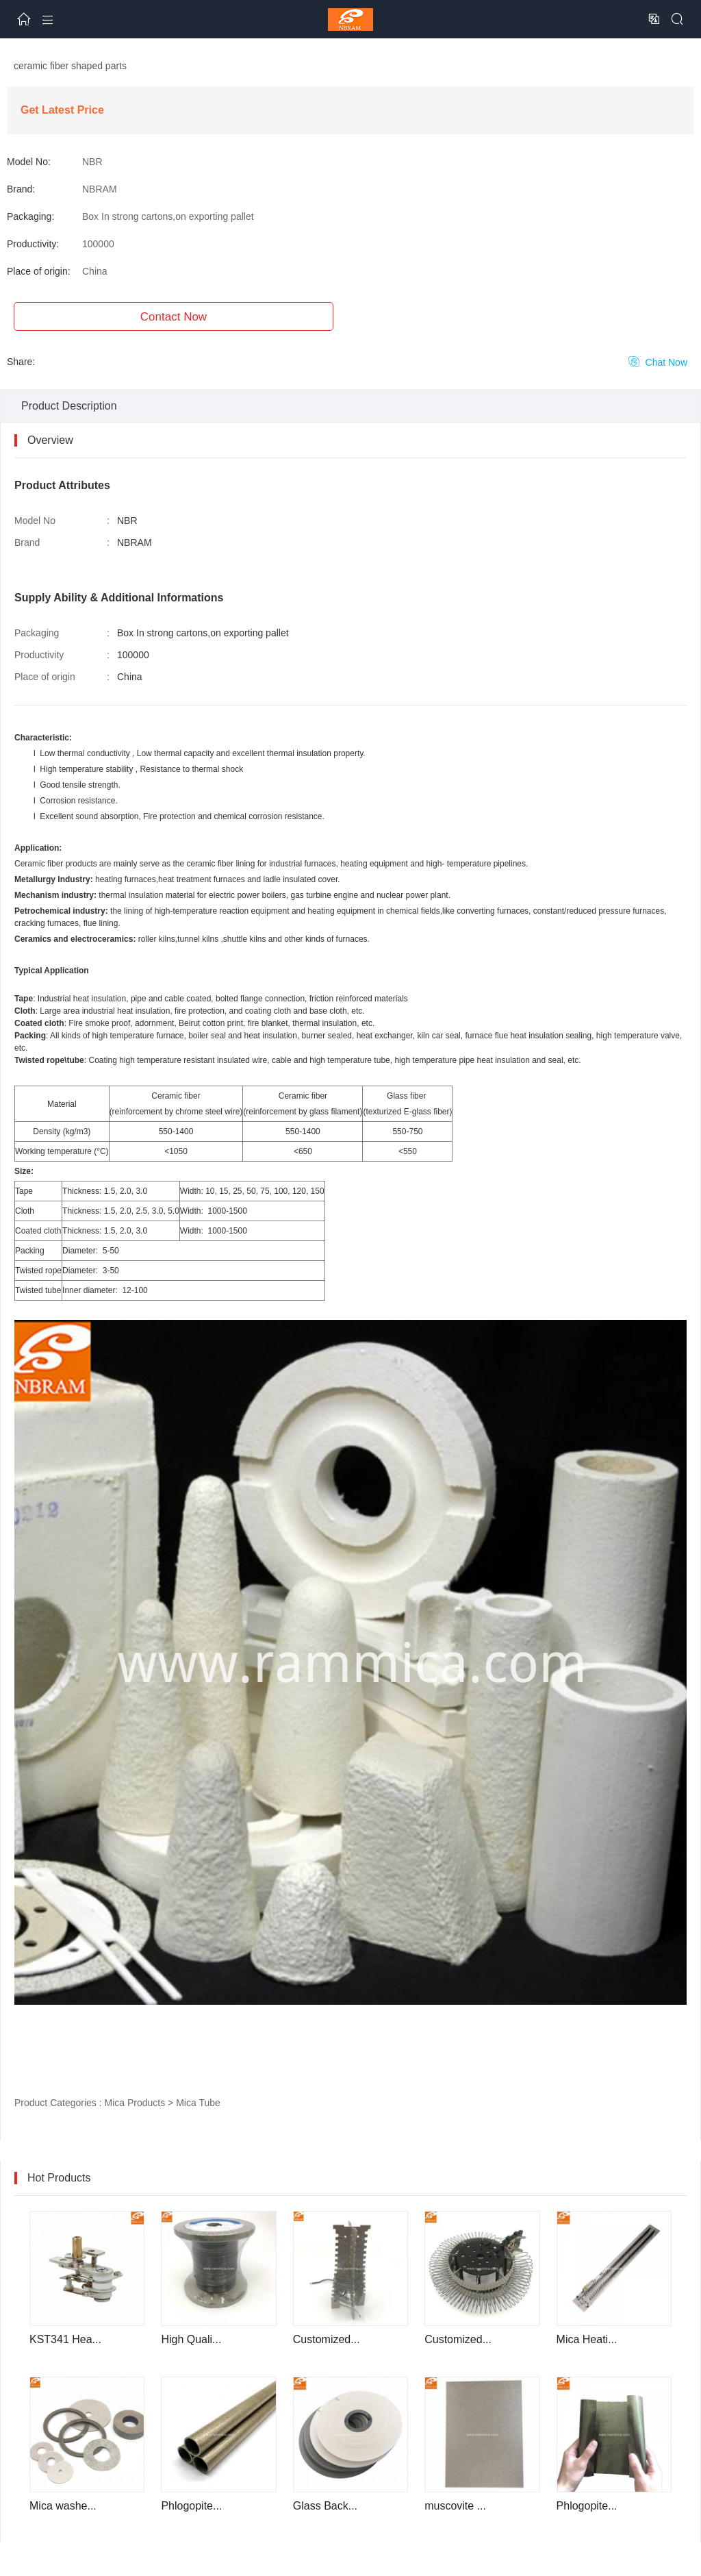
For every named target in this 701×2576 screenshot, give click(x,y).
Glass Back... (325, 2506)
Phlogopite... (191, 2506)
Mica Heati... (587, 2339)
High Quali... (191, 2339)
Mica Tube (198, 2102)
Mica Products (135, 2102)
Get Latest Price (62, 110)
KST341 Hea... (65, 2339)
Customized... (326, 2339)
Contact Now (173, 316)
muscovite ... (455, 2506)
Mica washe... (63, 2506)
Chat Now (657, 362)
